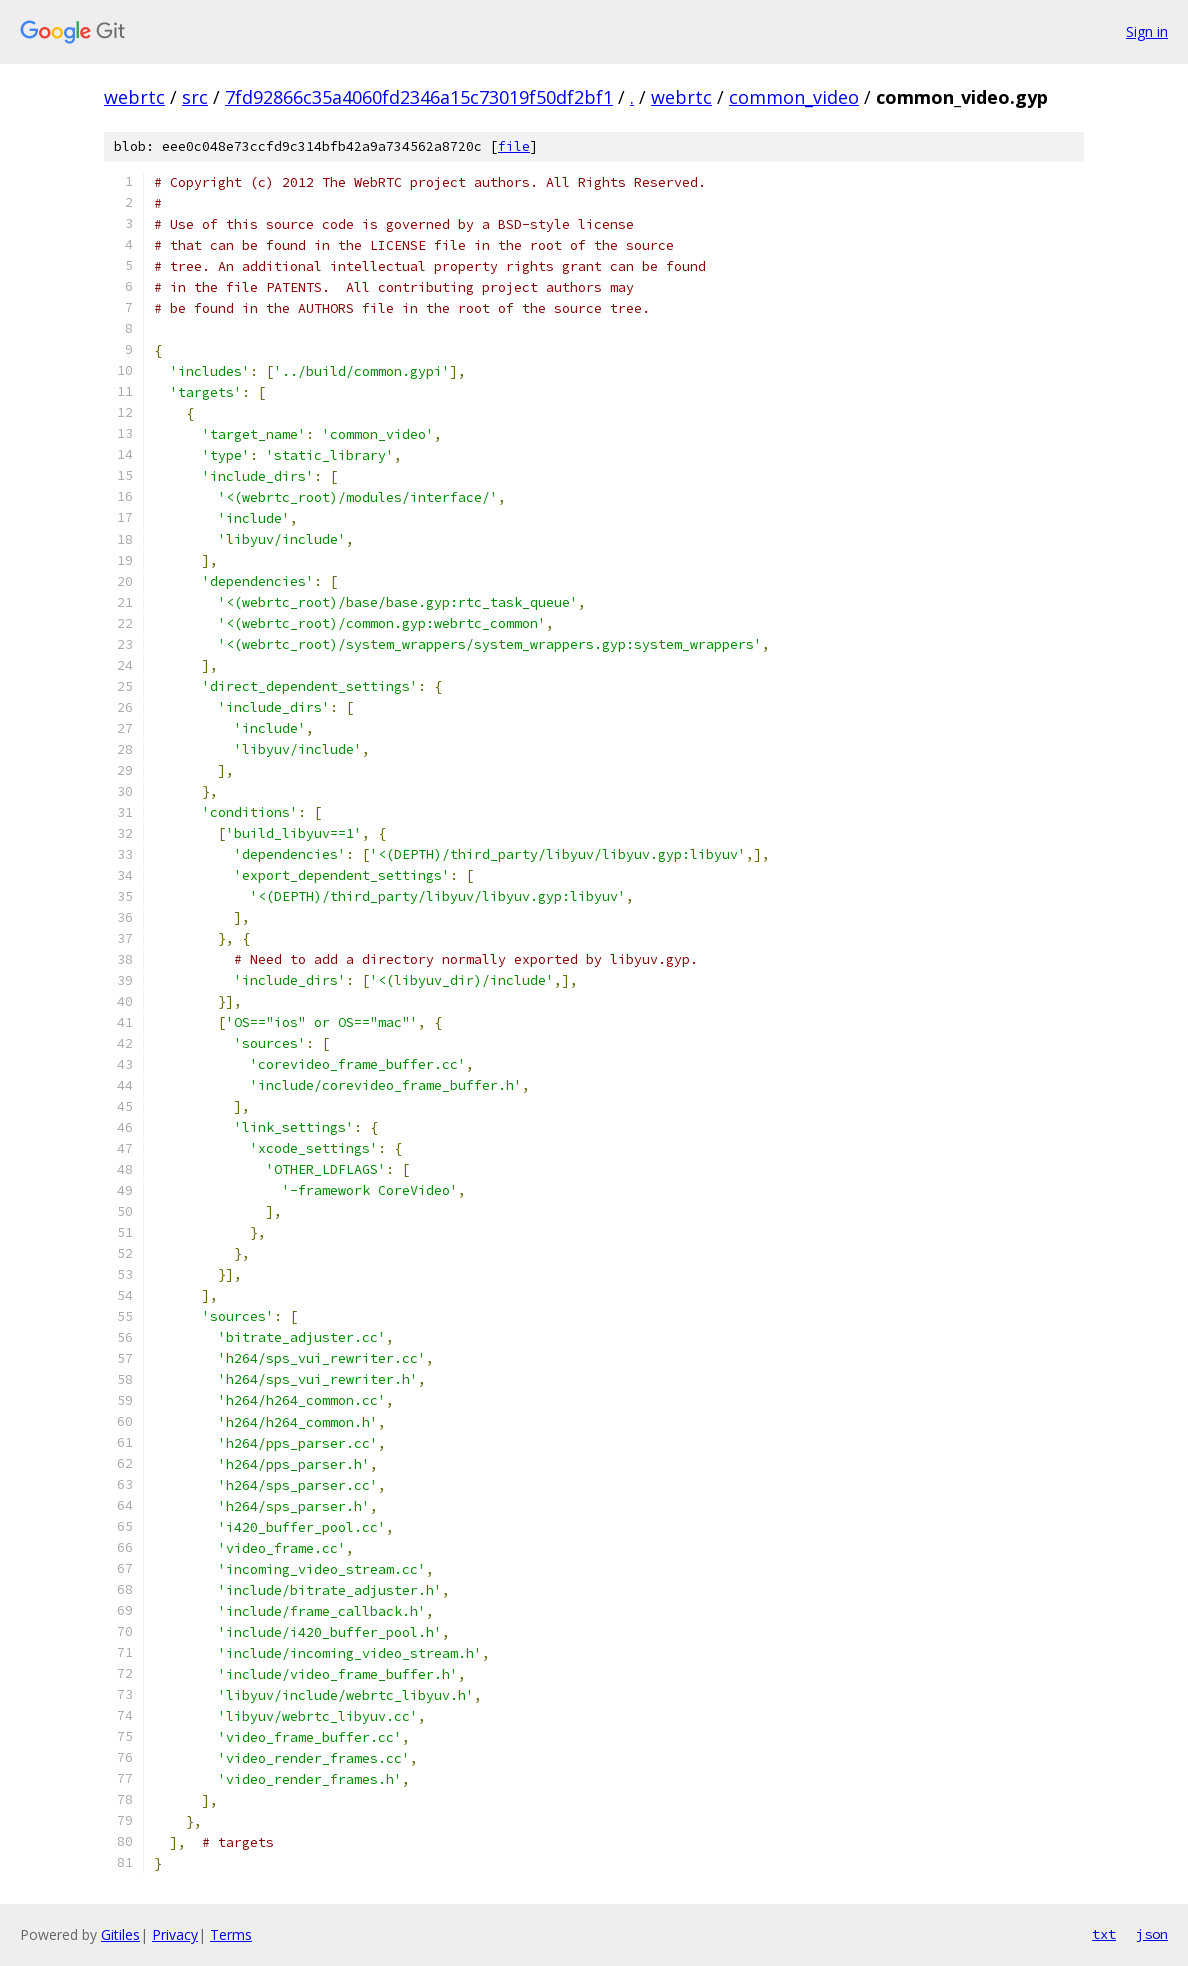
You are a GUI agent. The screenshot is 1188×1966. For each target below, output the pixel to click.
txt (1104, 1934)
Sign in (1147, 31)
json (1152, 1934)
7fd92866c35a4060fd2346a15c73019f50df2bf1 (419, 97)
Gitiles (120, 1934)
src (195, 97)
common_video (794, 97)
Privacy (175, 1934)
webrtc (134, 97)
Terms (231, 1934)
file (514, 146)
